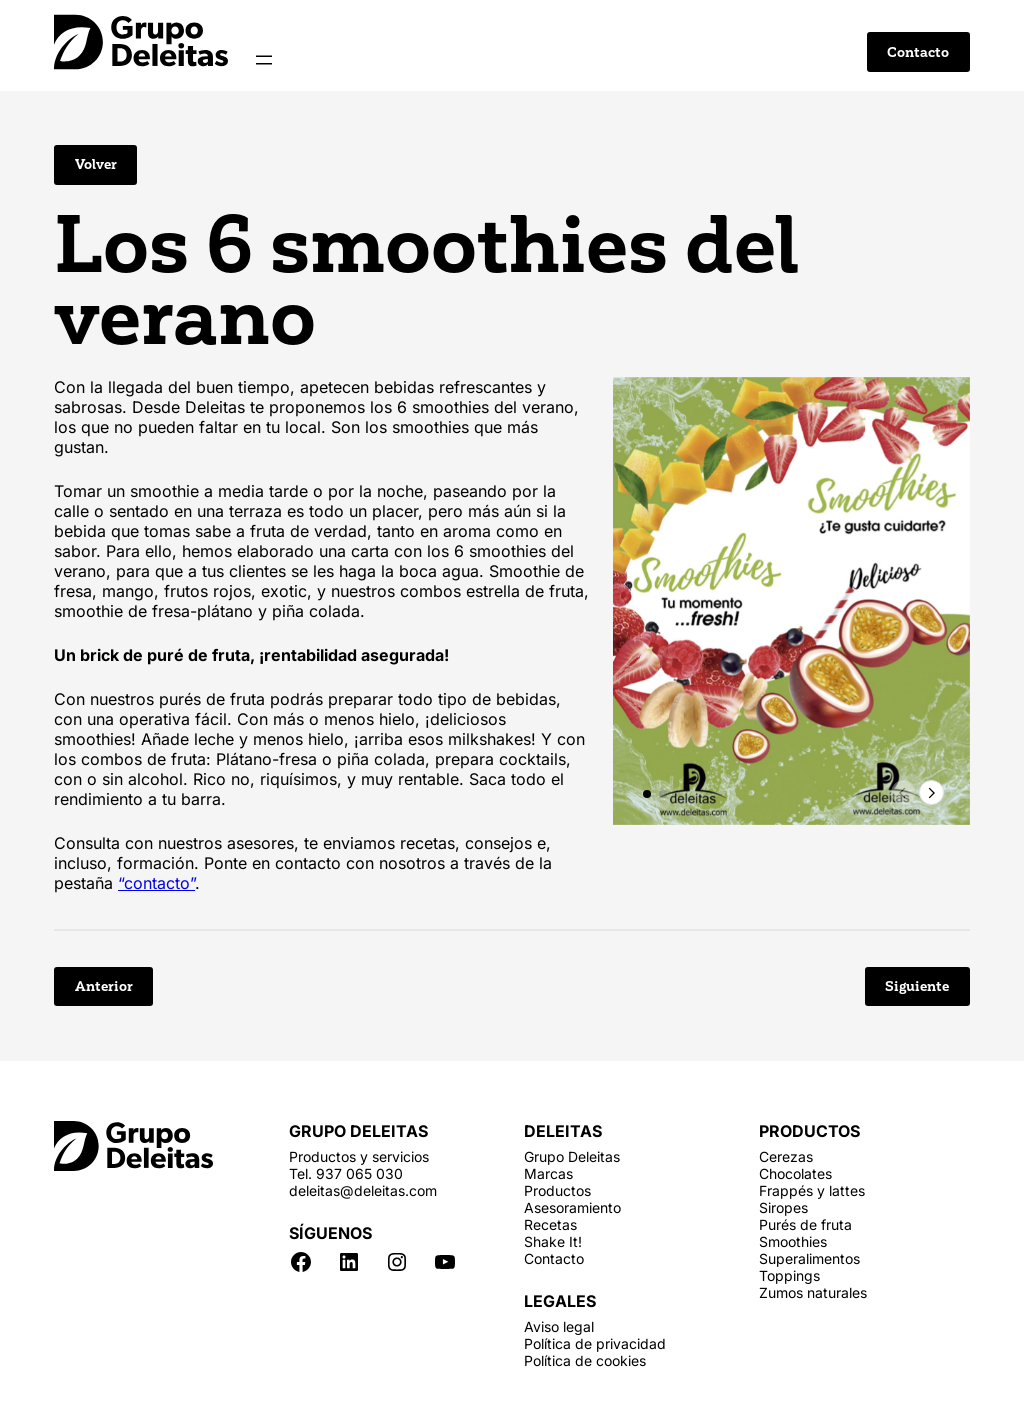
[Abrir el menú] (264, 60)
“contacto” (156, 883)
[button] (647, 794)
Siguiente (917, 986)
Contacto (918, 52)
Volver (96, 164)
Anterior (104, 986)
